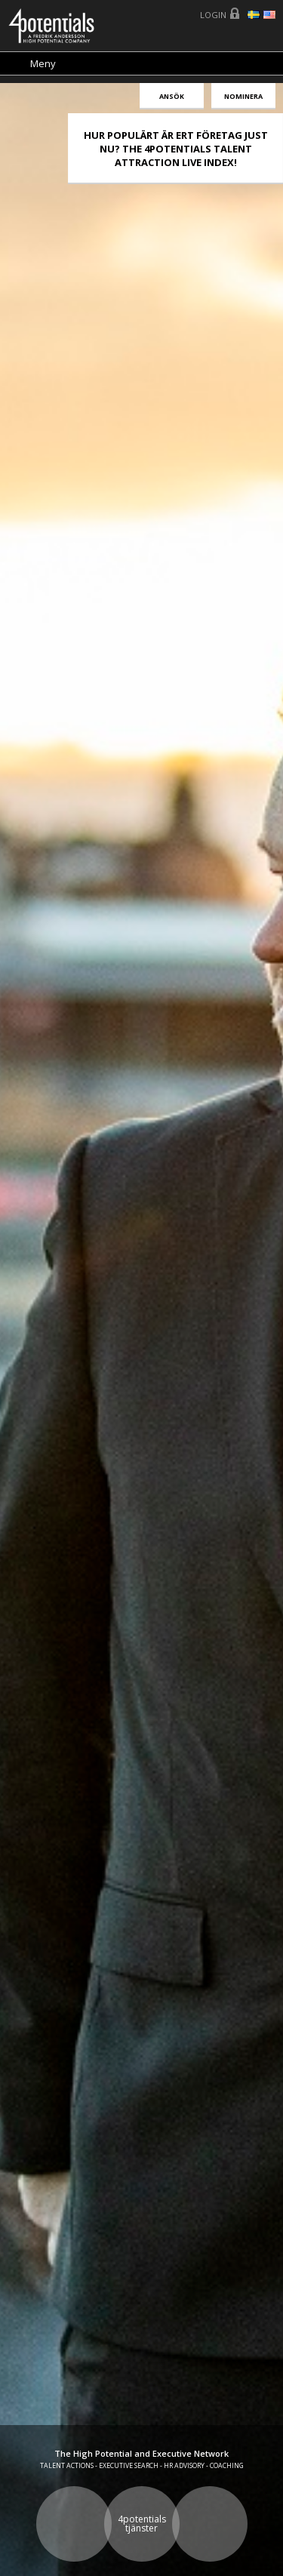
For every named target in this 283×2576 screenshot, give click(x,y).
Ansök (171, 96)
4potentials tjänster (142, 2523)
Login (213, 14)
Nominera (243, 96)
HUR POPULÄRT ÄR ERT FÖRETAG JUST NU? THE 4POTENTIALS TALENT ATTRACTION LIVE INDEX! (176, 148)
